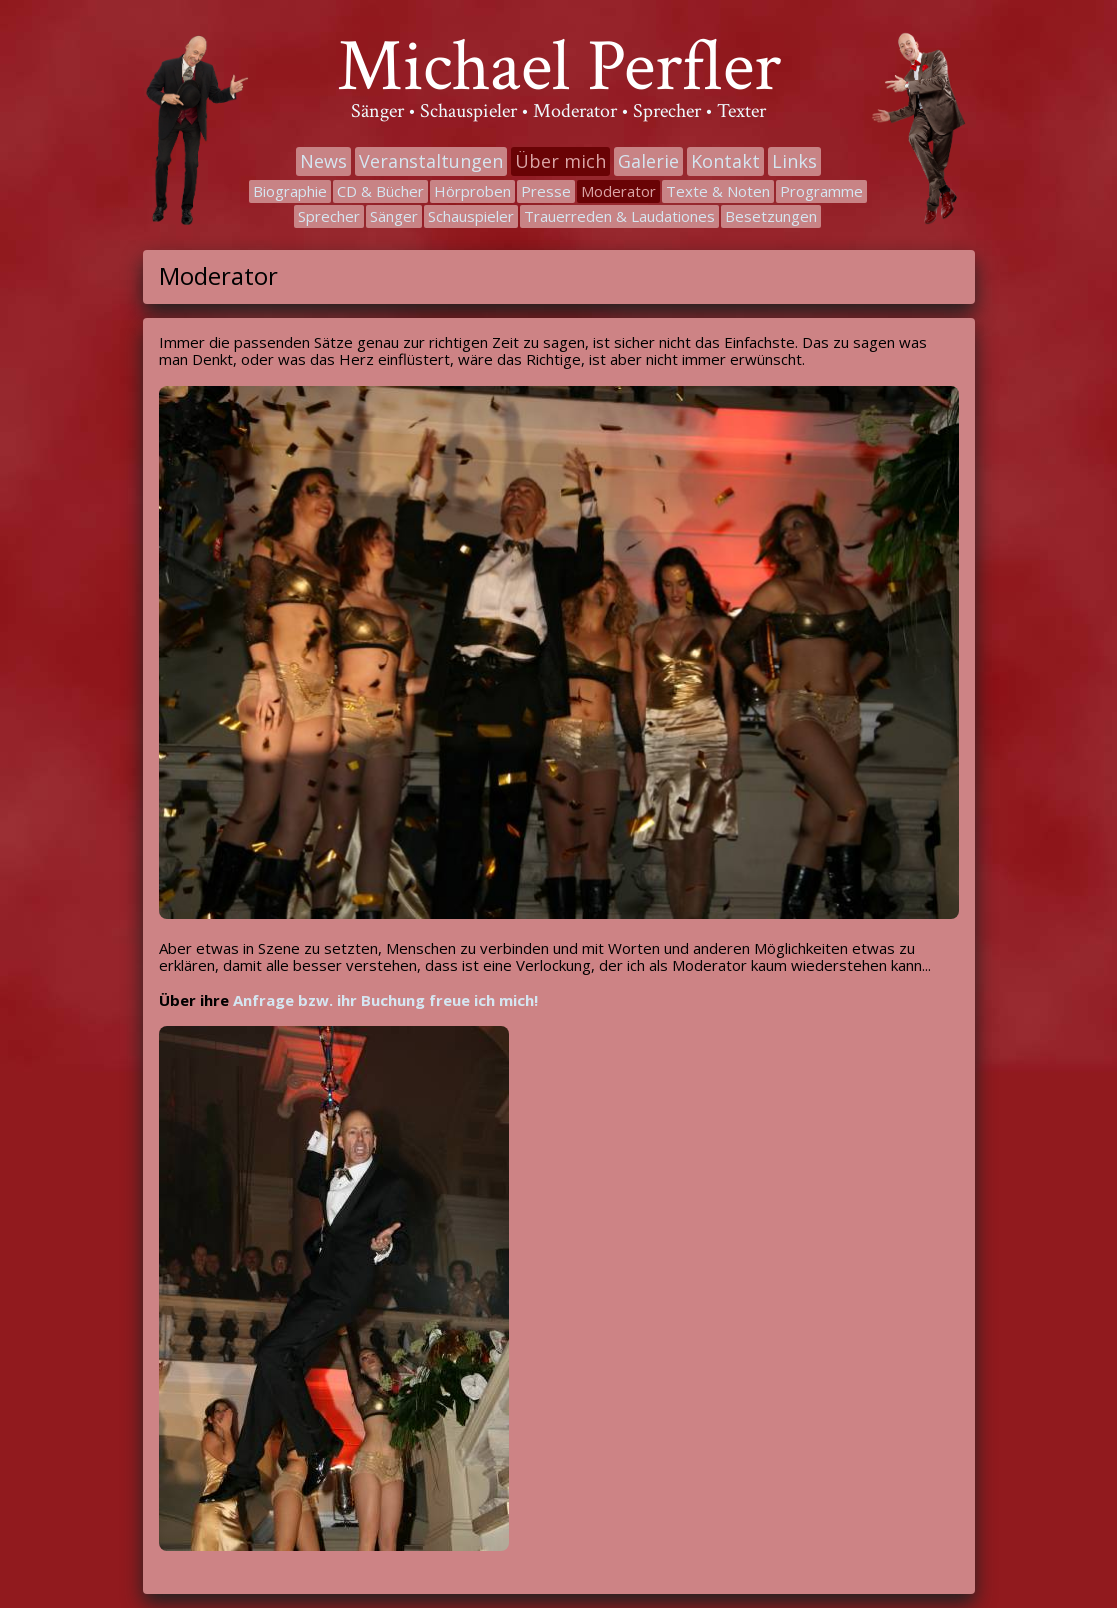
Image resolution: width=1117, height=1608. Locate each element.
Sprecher (329, 216)
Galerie (648, 161)
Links (794, 161)
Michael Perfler (559, 67)
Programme (821, 191)
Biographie (290, 191)
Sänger (394, 216)
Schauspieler (471, 216)
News (323, 161)
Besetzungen (771, 216)
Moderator (618, 191)
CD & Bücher (380, 191)
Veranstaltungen (431, 161)
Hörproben (472, 191)
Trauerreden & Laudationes (619, 216)
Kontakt (725, 161)
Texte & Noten (718, 191)
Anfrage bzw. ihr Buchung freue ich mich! (385, 1000)
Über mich (560, 161)
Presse (546, 191)
